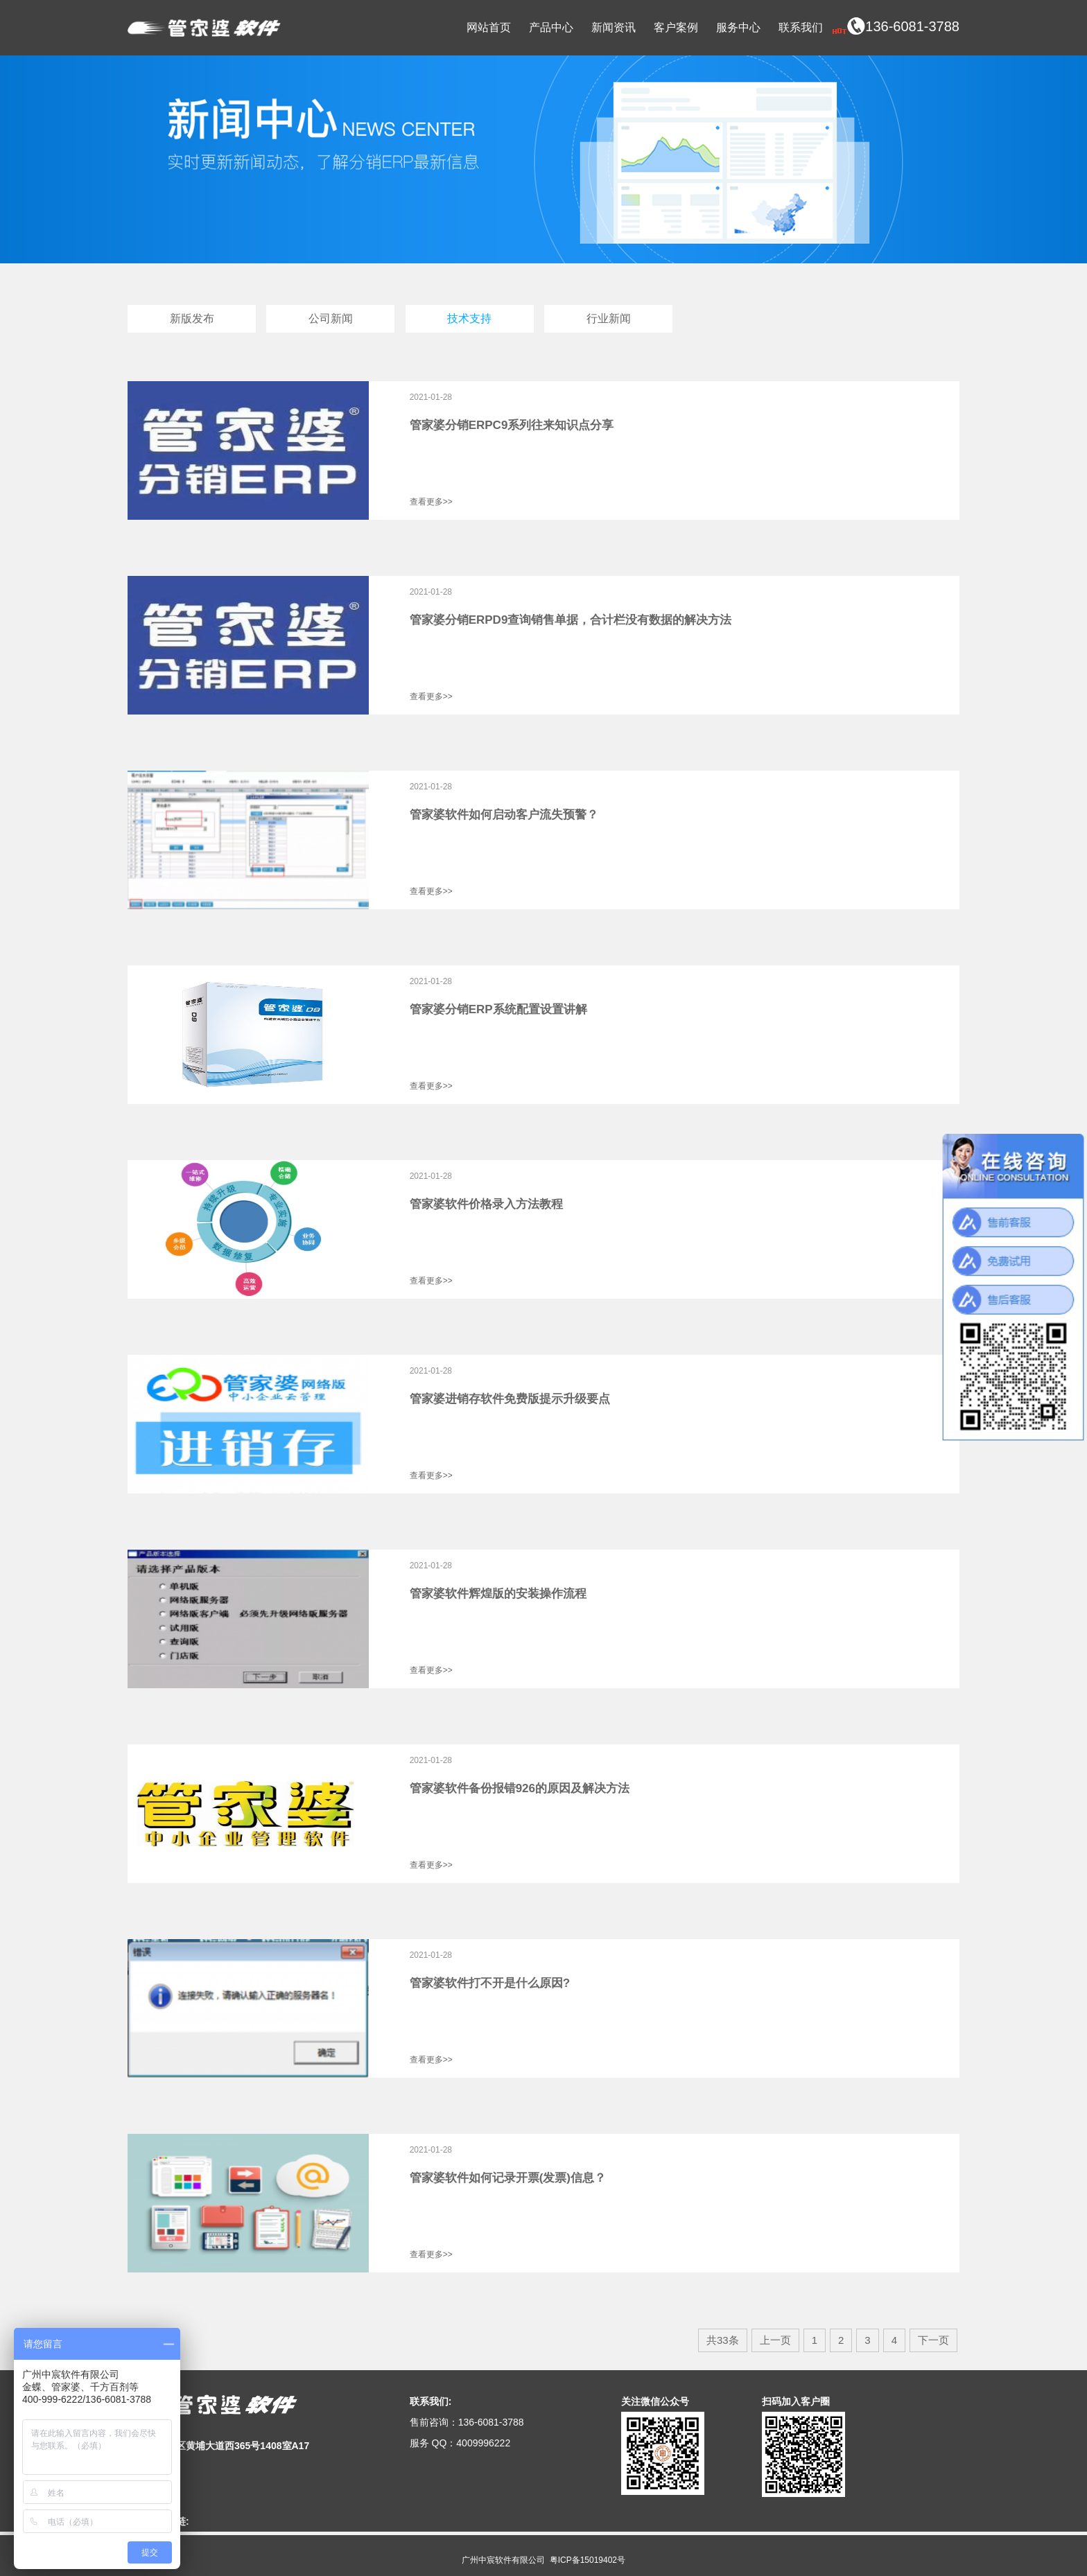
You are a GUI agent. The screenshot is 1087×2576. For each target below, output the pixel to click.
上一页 (775, 2340)
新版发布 (192, 318)
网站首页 (489, 27)
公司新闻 (330, 318)
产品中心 (551, 27)
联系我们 (801, 27)
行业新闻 (608, 318)
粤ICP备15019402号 (587, 2560)
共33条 (722, 2340)
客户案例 (676, 27)
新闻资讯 (613, 27)
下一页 (933, 2340)
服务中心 (738, 27)
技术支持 (469, 318)
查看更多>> (431, 502)
